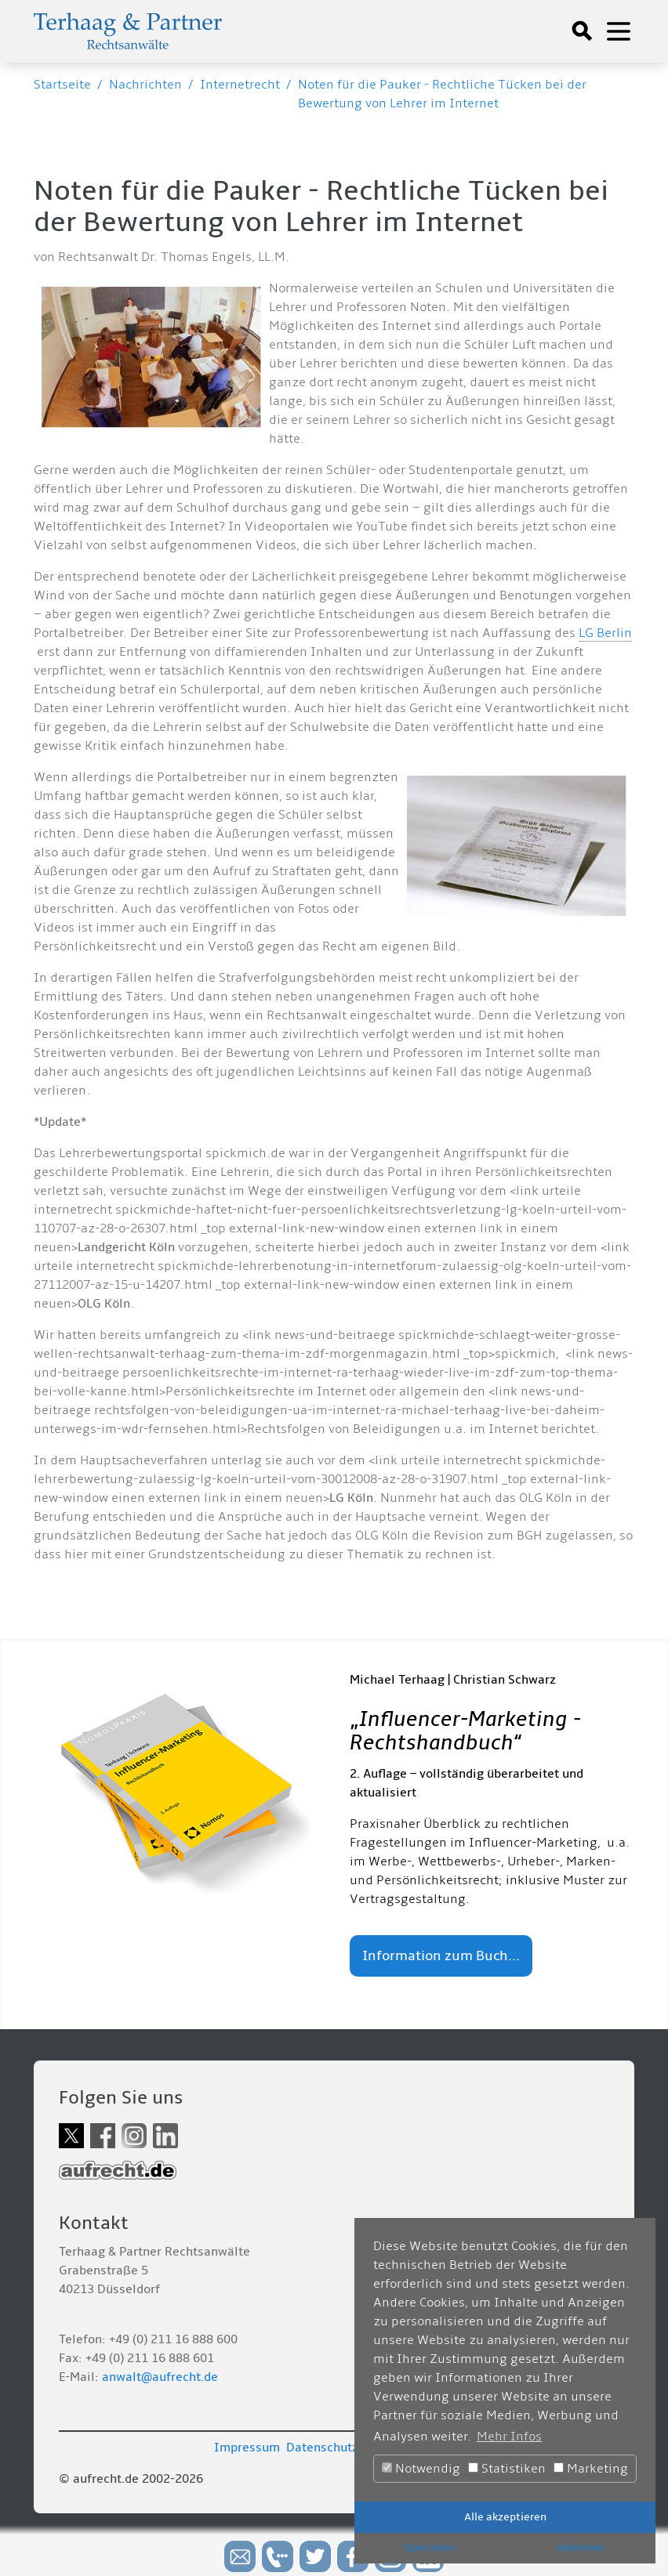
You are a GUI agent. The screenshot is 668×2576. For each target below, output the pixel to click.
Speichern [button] (430, 2547)
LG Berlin (605, 633)
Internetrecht (240, 84)
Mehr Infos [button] (509, 2436)
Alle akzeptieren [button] (505, 2517)
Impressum (247, 2447)
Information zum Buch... (441, 1956)
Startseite (62, 84)
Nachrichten (145, 84)
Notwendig (421, 2469)
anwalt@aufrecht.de (160, 2377)
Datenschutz (322, 2447)
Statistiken (507, 2469)
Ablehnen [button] (580, 2547)
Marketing (591, 2469)
